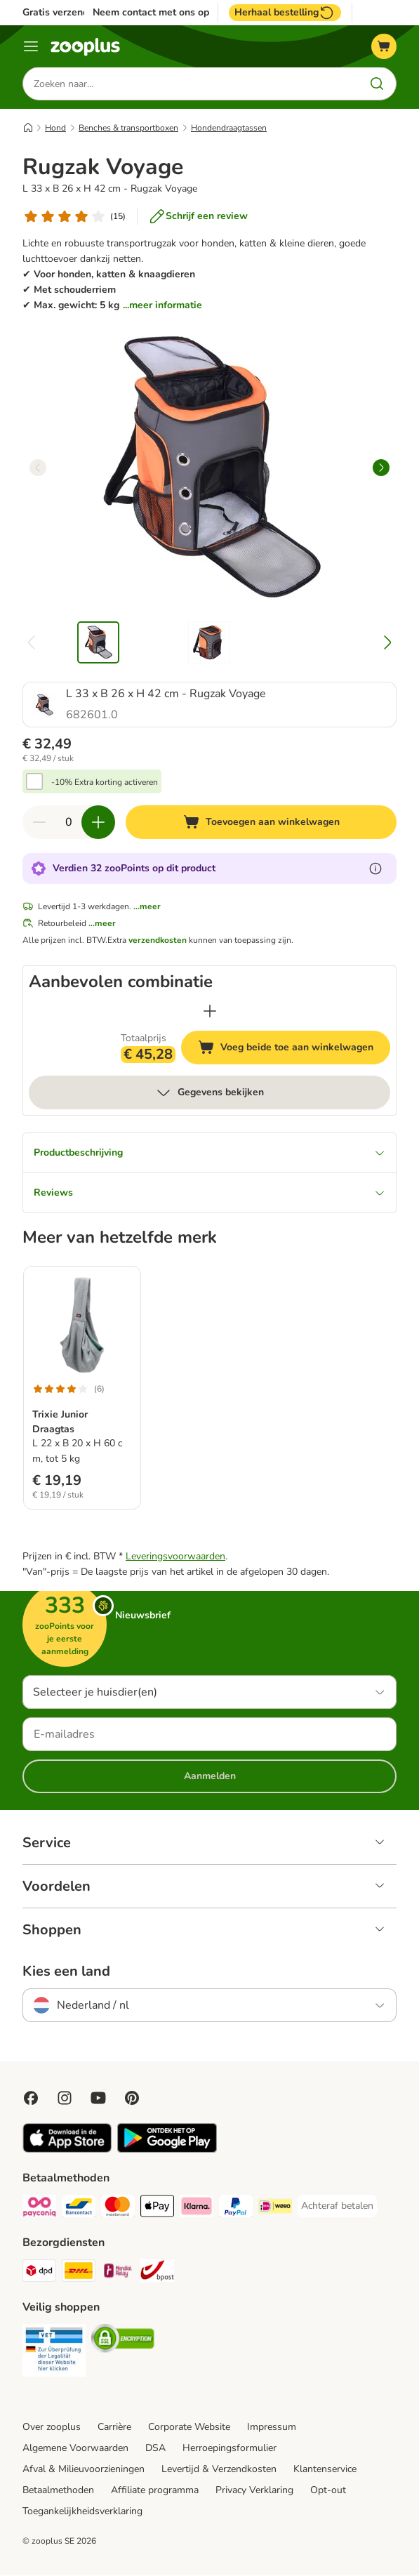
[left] (37, 468)
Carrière (114, 2427)
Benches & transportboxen (128, 128)
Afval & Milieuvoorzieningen (83, 2469)
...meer (147, 907)
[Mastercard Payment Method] (118, 2209)
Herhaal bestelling (284, 12)
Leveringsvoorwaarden (175, 1557)
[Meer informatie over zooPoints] (375, 869)
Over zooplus (51, 2427)
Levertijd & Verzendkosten (219, 2469)
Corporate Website (189, 2427)
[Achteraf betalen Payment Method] (337, 2206)
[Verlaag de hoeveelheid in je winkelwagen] (39, 823)
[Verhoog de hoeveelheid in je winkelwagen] (98, 823)
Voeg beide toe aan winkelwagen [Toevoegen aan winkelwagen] (294, 1050)
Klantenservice (325, 2469)
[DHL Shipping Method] (78, 2273)
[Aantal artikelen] (69, 823)
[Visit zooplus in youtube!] (98, 2098)
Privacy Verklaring (254, 2490)
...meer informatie (162, 305)
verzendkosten (157, 940)
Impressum (271, 2427)
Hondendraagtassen (229, 128)
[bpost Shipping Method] (157, 2273)
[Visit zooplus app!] (67, 2150)
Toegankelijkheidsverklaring (82, 2511)
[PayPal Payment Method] (236, 2209)
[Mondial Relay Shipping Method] (118, 2273)
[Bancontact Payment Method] (78, 2209)
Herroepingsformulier (229, 2448)
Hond (55, 128)
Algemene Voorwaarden (75, 2448)
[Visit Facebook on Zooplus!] (30, 2098)
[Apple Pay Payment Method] (157, 2209)
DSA (155, 2448)
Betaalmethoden (58, 2490)
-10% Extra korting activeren (104, 782)
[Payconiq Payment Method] (39, 2209)
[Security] (54, 2353)
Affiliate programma (155, 2490)
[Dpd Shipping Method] (39, 2273)
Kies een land (66, 1972)
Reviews (209, 1193)
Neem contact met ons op (151, 12)
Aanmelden (210, 1776)
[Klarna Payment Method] (196, 2209)
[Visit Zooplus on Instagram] (64, 2098)
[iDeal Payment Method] (275, 2209)
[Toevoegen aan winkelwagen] (261, 823)
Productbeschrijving (209, 1153)
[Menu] (31, 46)
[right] (381, 468)
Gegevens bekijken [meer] (209, 1093)
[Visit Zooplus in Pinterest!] (132, 2098)
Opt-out (328, 2490)
